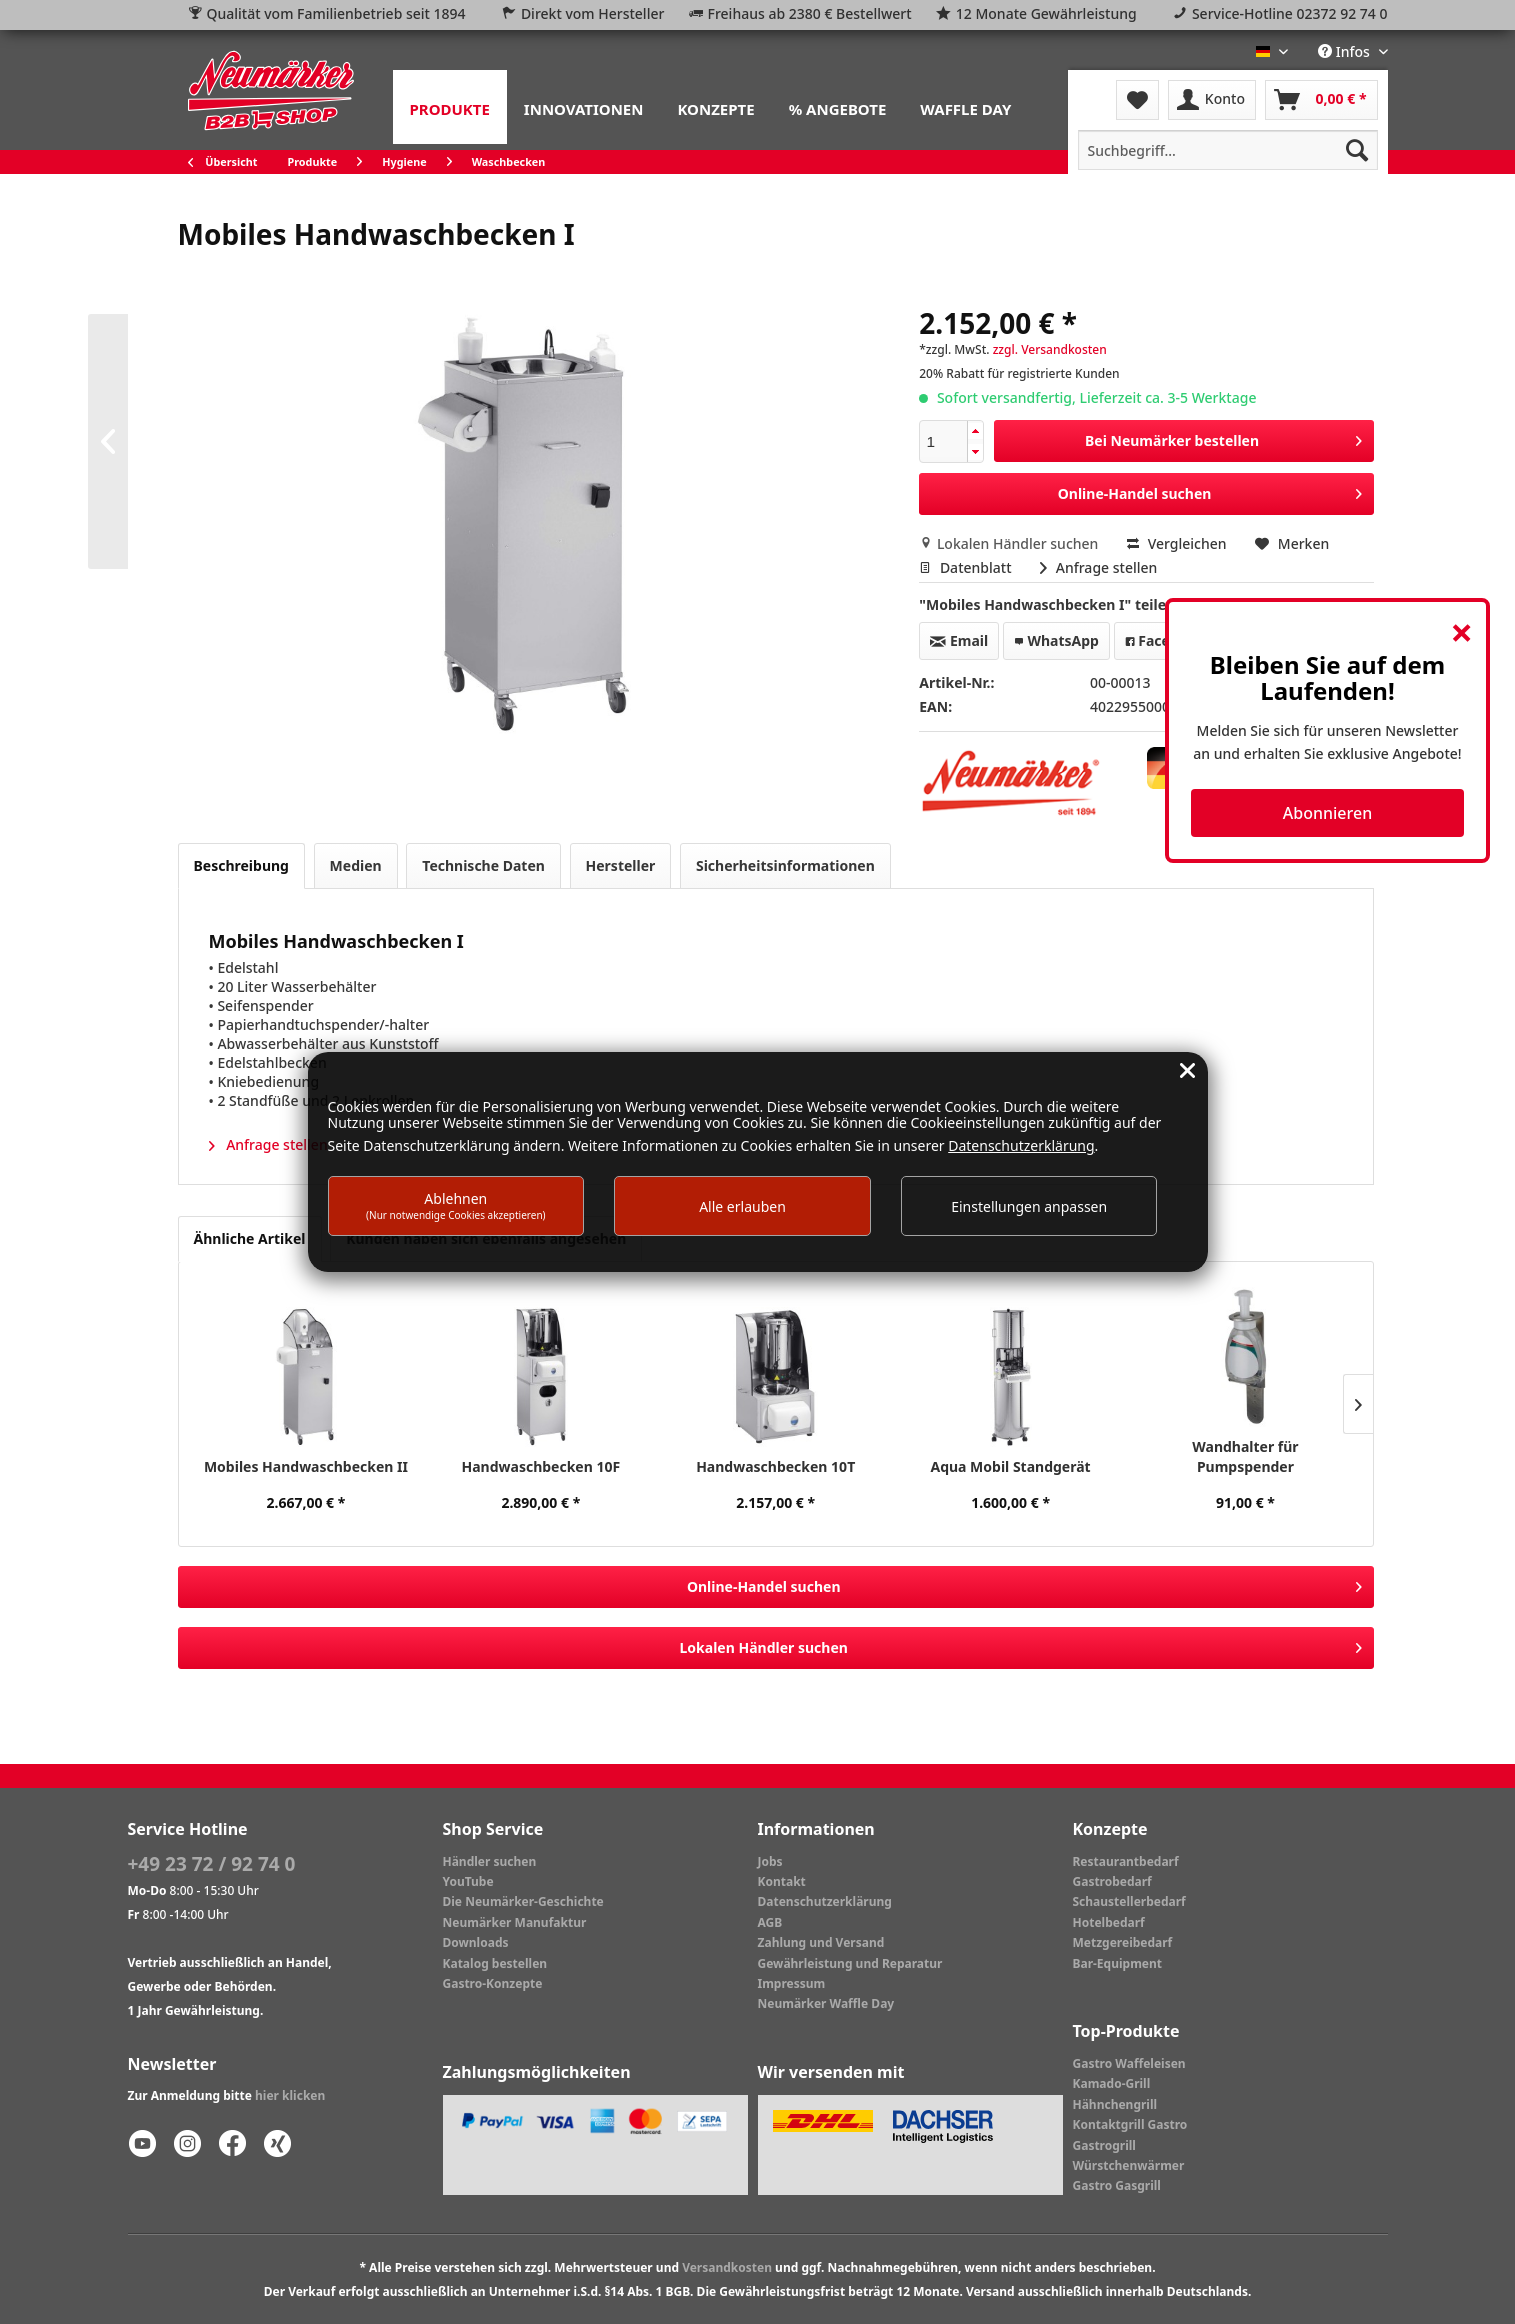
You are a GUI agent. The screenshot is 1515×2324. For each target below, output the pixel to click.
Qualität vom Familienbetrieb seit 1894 (336, 13)
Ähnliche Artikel (250, 1238)
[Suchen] (1357, 150)
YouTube (468, 1881)
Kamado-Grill (1112, 2083)
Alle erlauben (742, 1206)
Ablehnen (456, 1205)
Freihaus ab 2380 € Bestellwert (810, 13)
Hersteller (621, 865)
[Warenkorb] (1321, 100)
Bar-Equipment (1118, 1963)
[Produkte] (450, 107)
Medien (356, 865)
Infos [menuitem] (1345, 51)
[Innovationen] (584, 107)
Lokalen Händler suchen (1010, 543)
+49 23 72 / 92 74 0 (212, 1864)
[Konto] (1212, 100)
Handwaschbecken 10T (775, 1466)
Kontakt (782, 1881)
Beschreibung (241, 865)
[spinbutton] (943, 441)
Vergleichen (1177, 543)
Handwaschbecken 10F (540, 1466)
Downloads (476, 1942)
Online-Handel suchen (1210, 490)
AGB (770, 1922)
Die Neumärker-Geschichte (523, 1901)
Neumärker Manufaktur (515, 1922)
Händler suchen (490, 1861)
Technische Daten (483, 865)
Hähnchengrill (1115, 2104)
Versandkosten (727, 2267)
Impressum (792, 1983)
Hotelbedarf (1109, 1922)
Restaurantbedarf (1126, 1861)
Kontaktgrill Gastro (1130, 2124)
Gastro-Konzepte (493, 1983)
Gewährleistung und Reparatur (850, 1963)
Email (959, 640)
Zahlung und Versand (821, 1942)
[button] (975, 431)
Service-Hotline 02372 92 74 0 (1290, 13)
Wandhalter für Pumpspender (1245, 1456)
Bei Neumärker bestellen (1223, 437)
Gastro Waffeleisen (1129, 2063)
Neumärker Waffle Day (826, 2003)
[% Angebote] (838, 107)
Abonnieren (1327, 813)
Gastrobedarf (1112, 1881)
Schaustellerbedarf (1129, 1901)
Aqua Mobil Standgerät (1010, 1466)
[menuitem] (450, 107)
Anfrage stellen (1098, 567)
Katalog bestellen (495, 1963)
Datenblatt (967, 567)
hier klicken (290, 2095)
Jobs (770, 1861)
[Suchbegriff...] (1228, 150)
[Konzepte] (715, 107)
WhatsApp (1056, 640)
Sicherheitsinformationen (785, 865)
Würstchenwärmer (1129, 2165)
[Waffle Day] (965, 107)
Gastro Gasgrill (1117, 2185)
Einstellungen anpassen (1029, 1206)
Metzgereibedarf (1123, 1942)
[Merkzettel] (1137, 100)
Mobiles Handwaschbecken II (306, 1466)
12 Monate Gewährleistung (1046, 13)
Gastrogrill (1104, 2145)
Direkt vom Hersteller (593, 13)
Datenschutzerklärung (825, 1901)
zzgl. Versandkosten (1050, 349)
